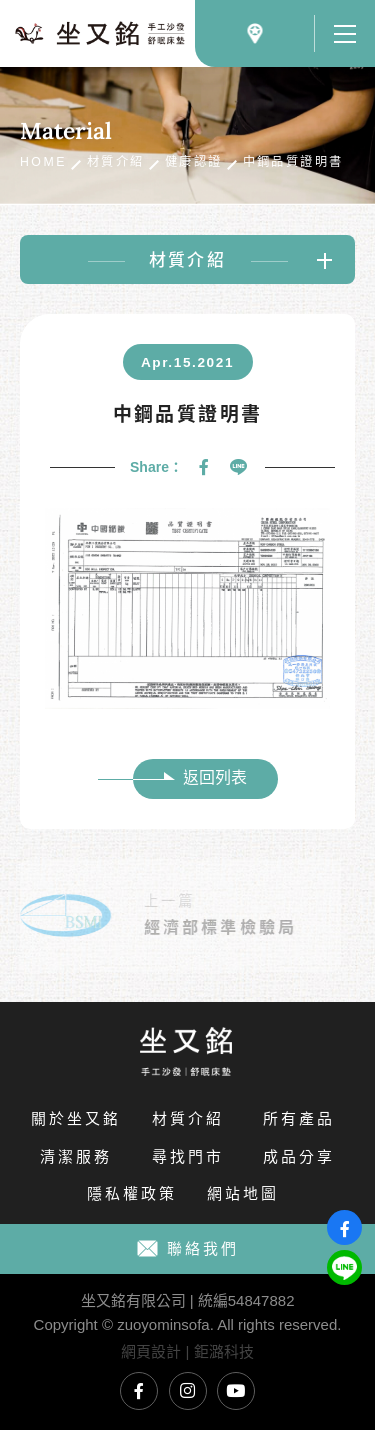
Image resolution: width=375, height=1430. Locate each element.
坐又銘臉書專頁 (139, 1391)
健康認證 (194, 162)
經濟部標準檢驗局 (209, 927)
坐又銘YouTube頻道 (236, 1391)
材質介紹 (116, 162)
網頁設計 (151, 1351)
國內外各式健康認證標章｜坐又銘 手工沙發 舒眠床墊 (99, 33)
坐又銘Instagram (188, 1391)
